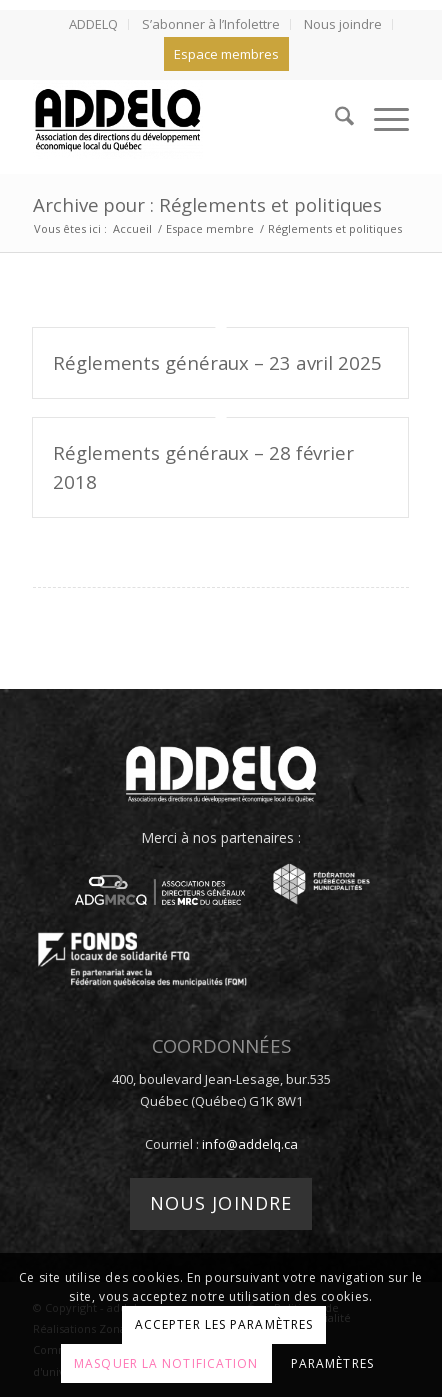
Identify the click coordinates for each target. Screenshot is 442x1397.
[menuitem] (94, 24)
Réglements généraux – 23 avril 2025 (217, 362)
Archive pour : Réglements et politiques (207, 204)
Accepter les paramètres (224, 1324)
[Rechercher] (334, 119)
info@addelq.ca (250, 1144)
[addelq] (183, 119)
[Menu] (381, 119)
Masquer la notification (166, 1363)
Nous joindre (343, 24)
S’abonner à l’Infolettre (211, 24)
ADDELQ (93, 24)
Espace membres (226, 54)
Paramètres (332, 1363)
